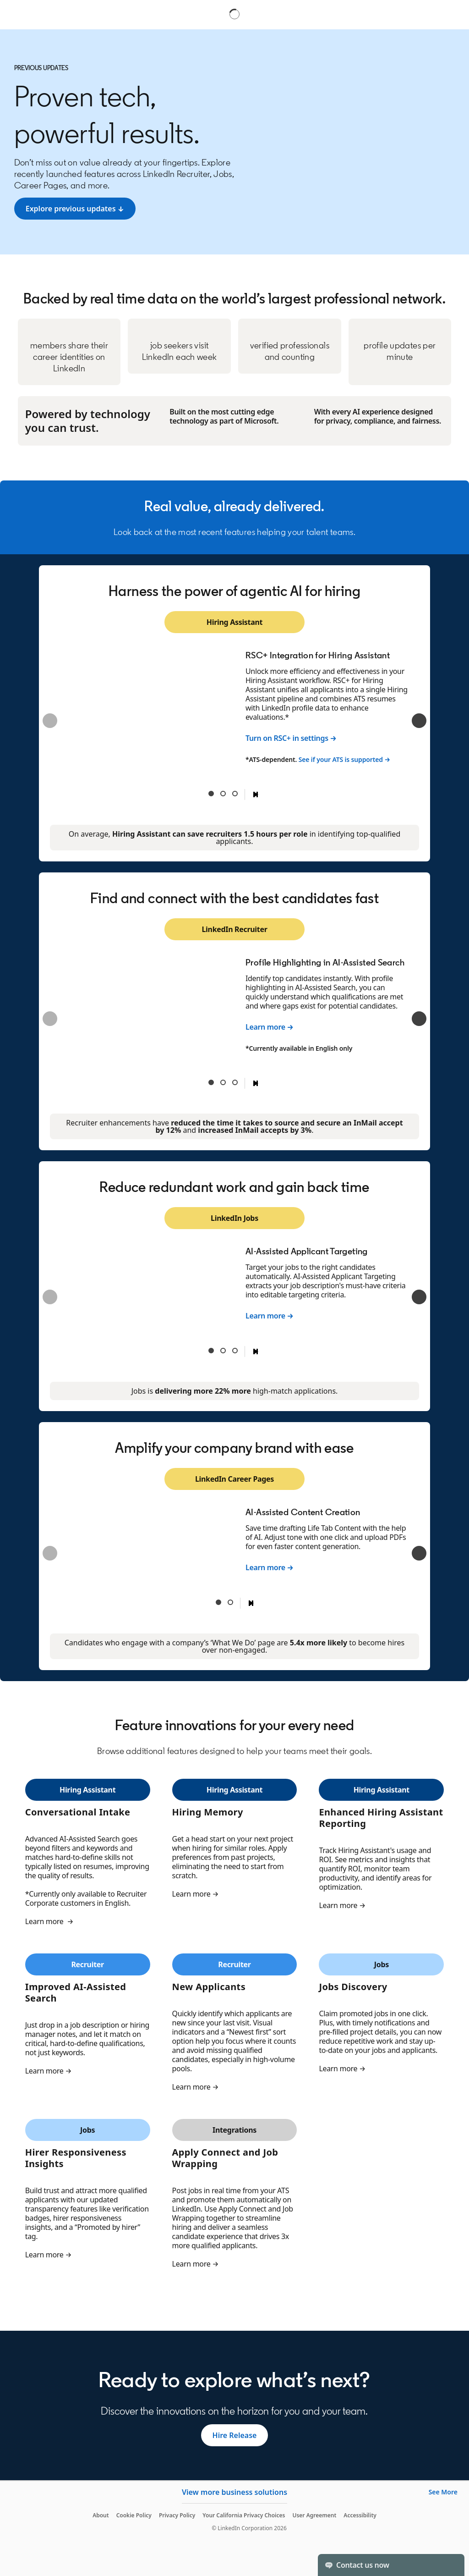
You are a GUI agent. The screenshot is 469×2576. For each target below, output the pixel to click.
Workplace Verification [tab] (235, 1350)
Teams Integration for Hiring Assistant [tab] (235, 793)
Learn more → (269, 1027)
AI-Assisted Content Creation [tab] (218, 1602)
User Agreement (314, 2515)
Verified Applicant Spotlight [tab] (223, 1350)
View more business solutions (234, 2492)
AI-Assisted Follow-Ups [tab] (223, 1082)
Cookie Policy (134, 2515)
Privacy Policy (177, 2515)
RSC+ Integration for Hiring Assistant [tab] (211, 793)
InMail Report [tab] (235, 1082)
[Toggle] (449, 2565)
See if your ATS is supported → (344, 759)
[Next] (419, 720)
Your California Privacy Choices (243, 2515)
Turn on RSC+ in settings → (291, 738)
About (101, 2515)
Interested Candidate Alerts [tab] (230, 1602)
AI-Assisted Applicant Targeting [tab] (211, 1350)
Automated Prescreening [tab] (223, 793)
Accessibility (360, 2515)
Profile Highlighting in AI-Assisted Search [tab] (211, 1082)
